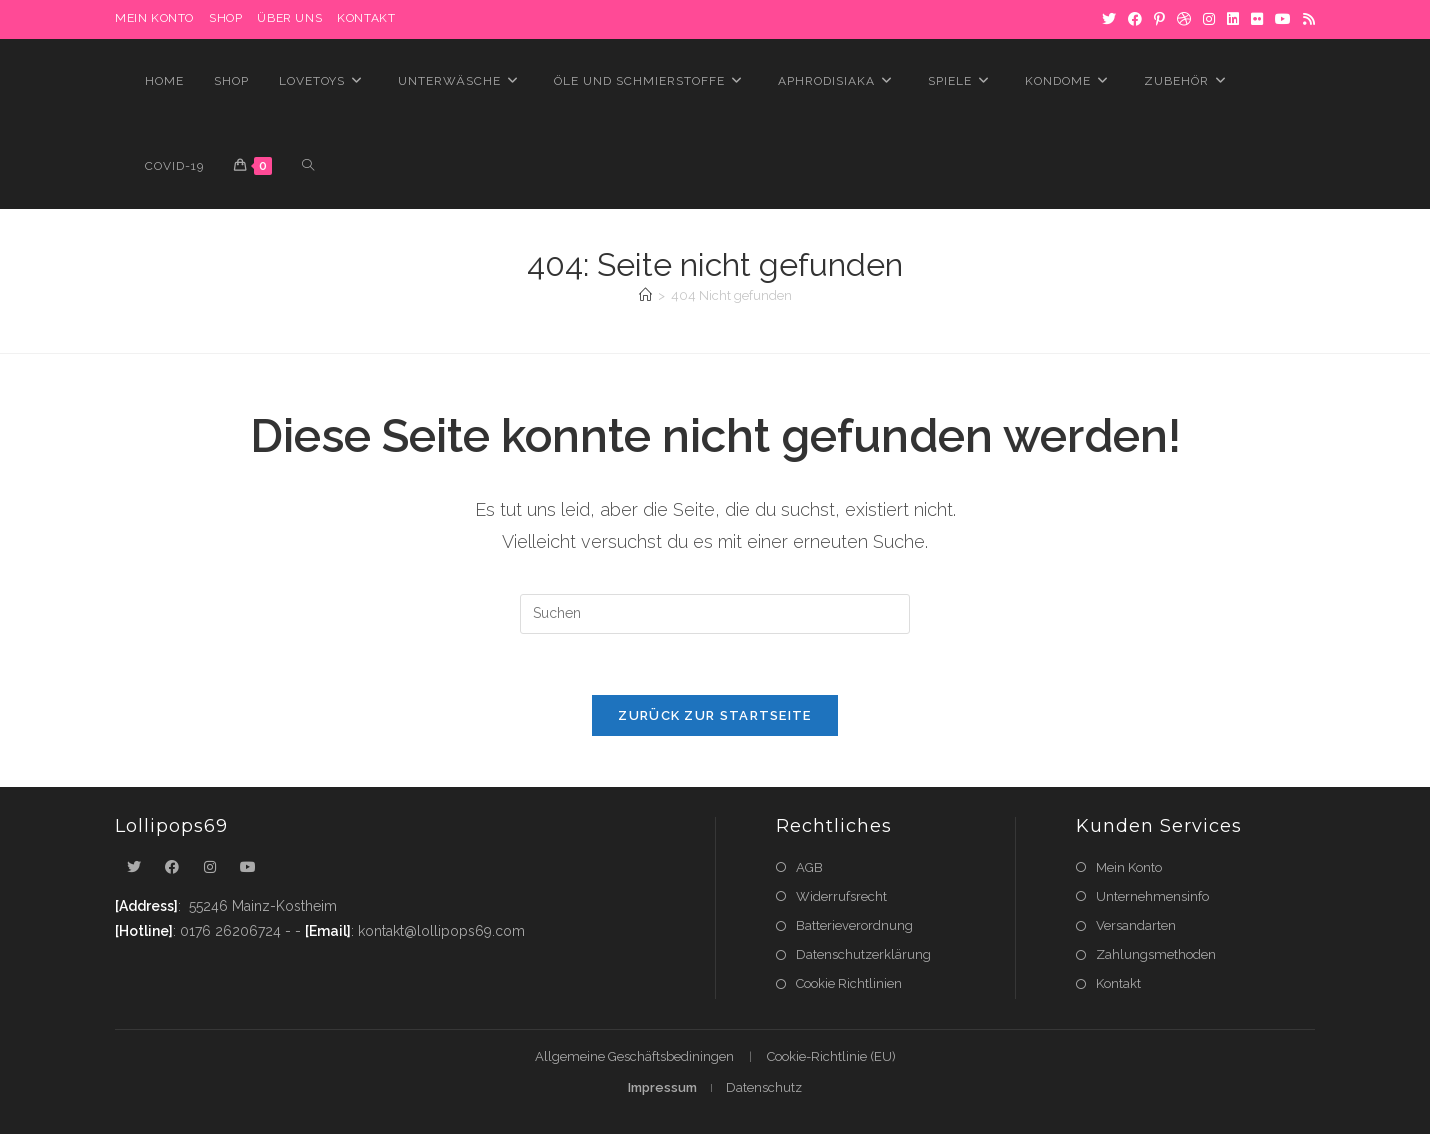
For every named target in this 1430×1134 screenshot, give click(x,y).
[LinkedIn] (1233, 19)
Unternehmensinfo (1152, 896)
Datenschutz (764, 1087)
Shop (225, 18)
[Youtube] (248, 867)
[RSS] (1306, 19)
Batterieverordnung (854, 925)
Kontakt (366, 18)
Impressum (662, 1087)
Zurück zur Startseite (714, 715)
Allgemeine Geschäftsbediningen (634, 1056)
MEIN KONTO (154, 18)
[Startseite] (645, 295)
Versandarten (1136, 925)
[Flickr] (1257, 19)
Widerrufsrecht (841, 896)
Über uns (289, 18)
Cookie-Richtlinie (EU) (831, 1056)
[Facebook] (1135, 19)
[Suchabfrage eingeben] (715, 614)
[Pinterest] (1159, 19)
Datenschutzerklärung (863, 954)
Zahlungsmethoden (1156, 954)
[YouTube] (1283, 19)
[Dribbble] (1184, 19)
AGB (809, 867)
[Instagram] (1209, 19)
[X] (1109, 19)
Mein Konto (1129, 867)
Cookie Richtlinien (849, 983)
